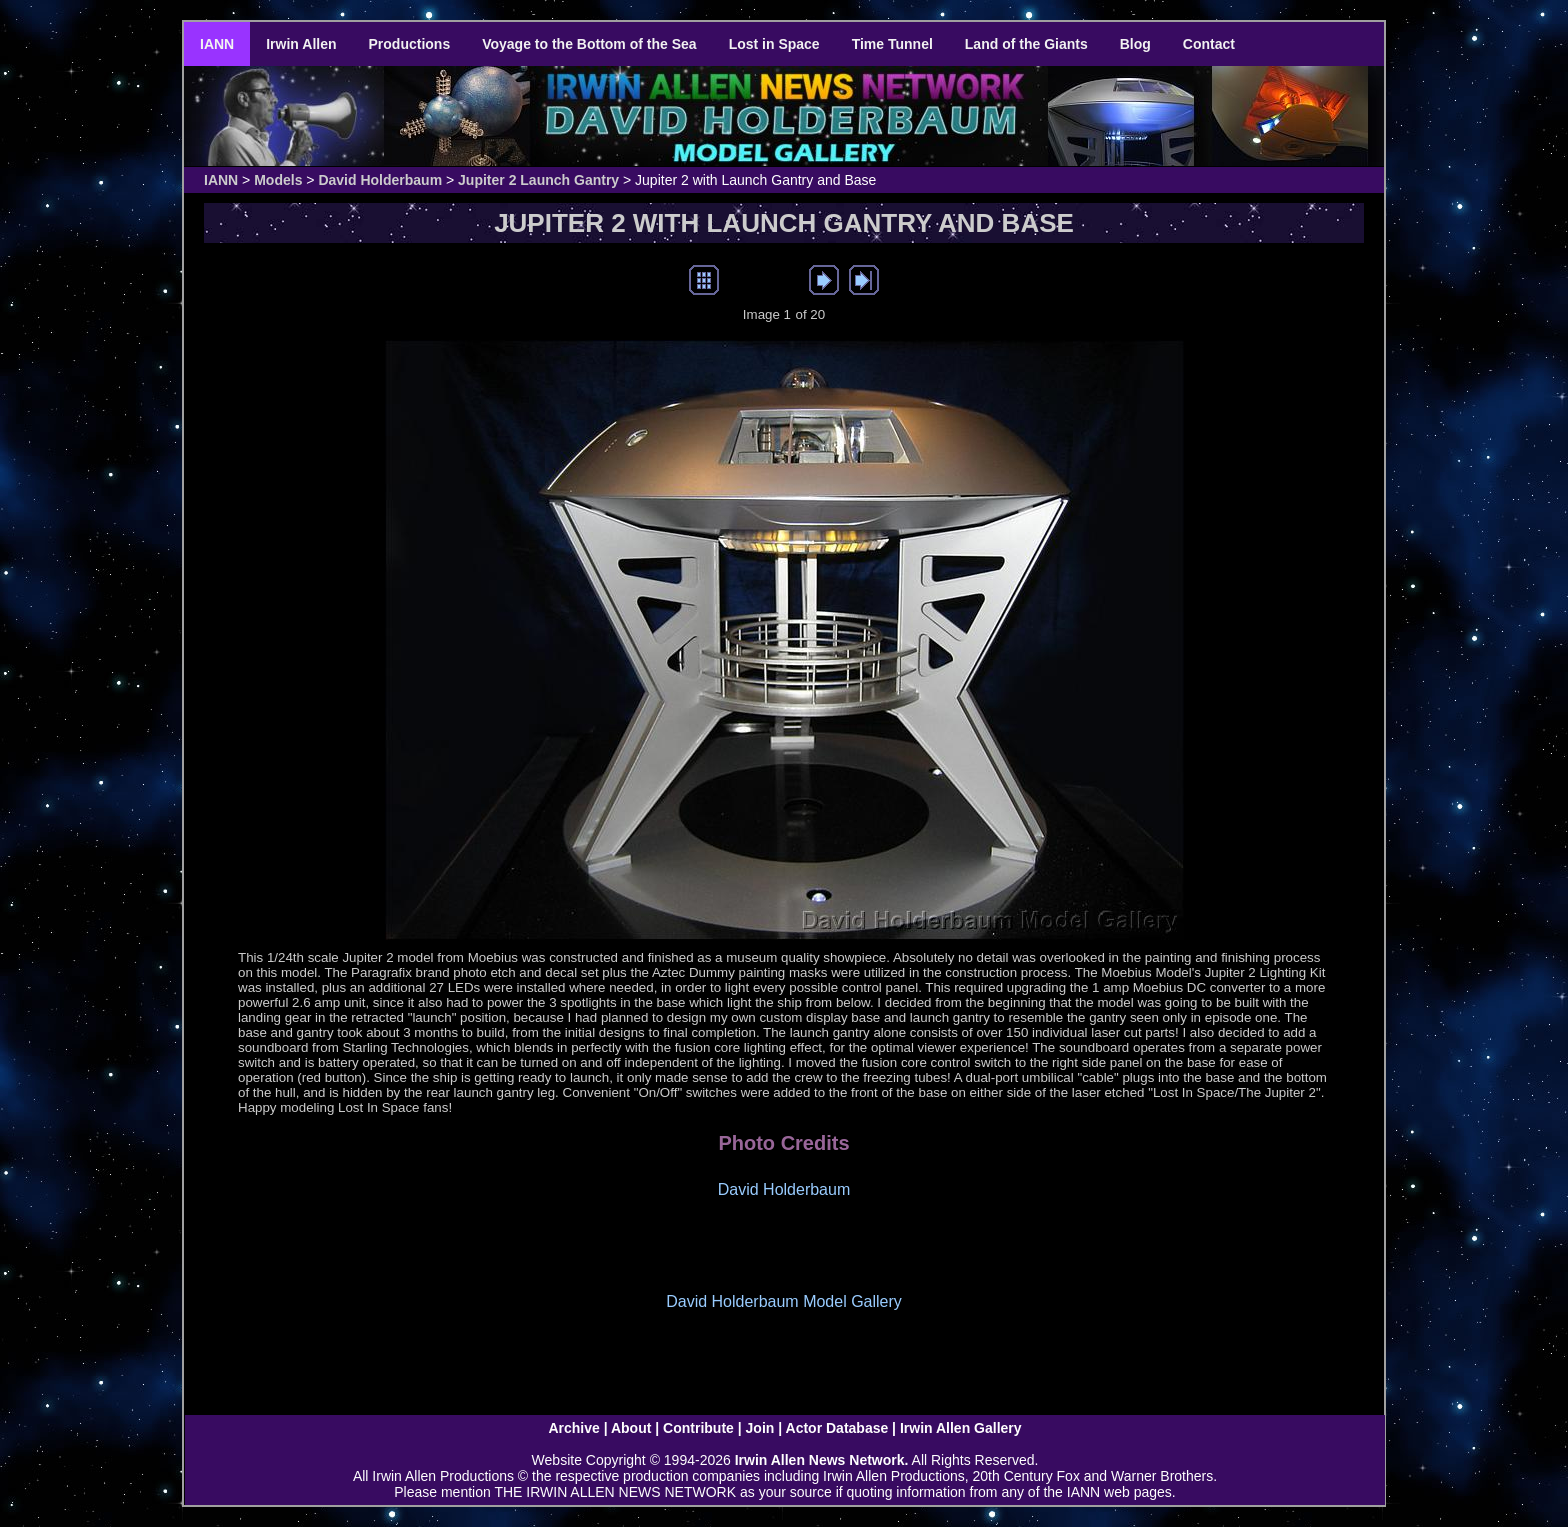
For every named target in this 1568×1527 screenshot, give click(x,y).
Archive (573, 1428)
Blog (1135, 44)
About (631, 1428)
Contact (1209, 44)
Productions (410, 44)
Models (278, 180)
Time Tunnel (892, 44)
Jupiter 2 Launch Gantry (538, 180)
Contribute (698, 1428)
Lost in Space (774, 44)
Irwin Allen (301, 44)
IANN (217, 44)
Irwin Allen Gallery (961, 1428)
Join (760, 1428)
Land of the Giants (1026, 44)
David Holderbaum (380, 180)
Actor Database (837, 1428)
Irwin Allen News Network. (822, 1460)
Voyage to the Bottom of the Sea (589, 44)
